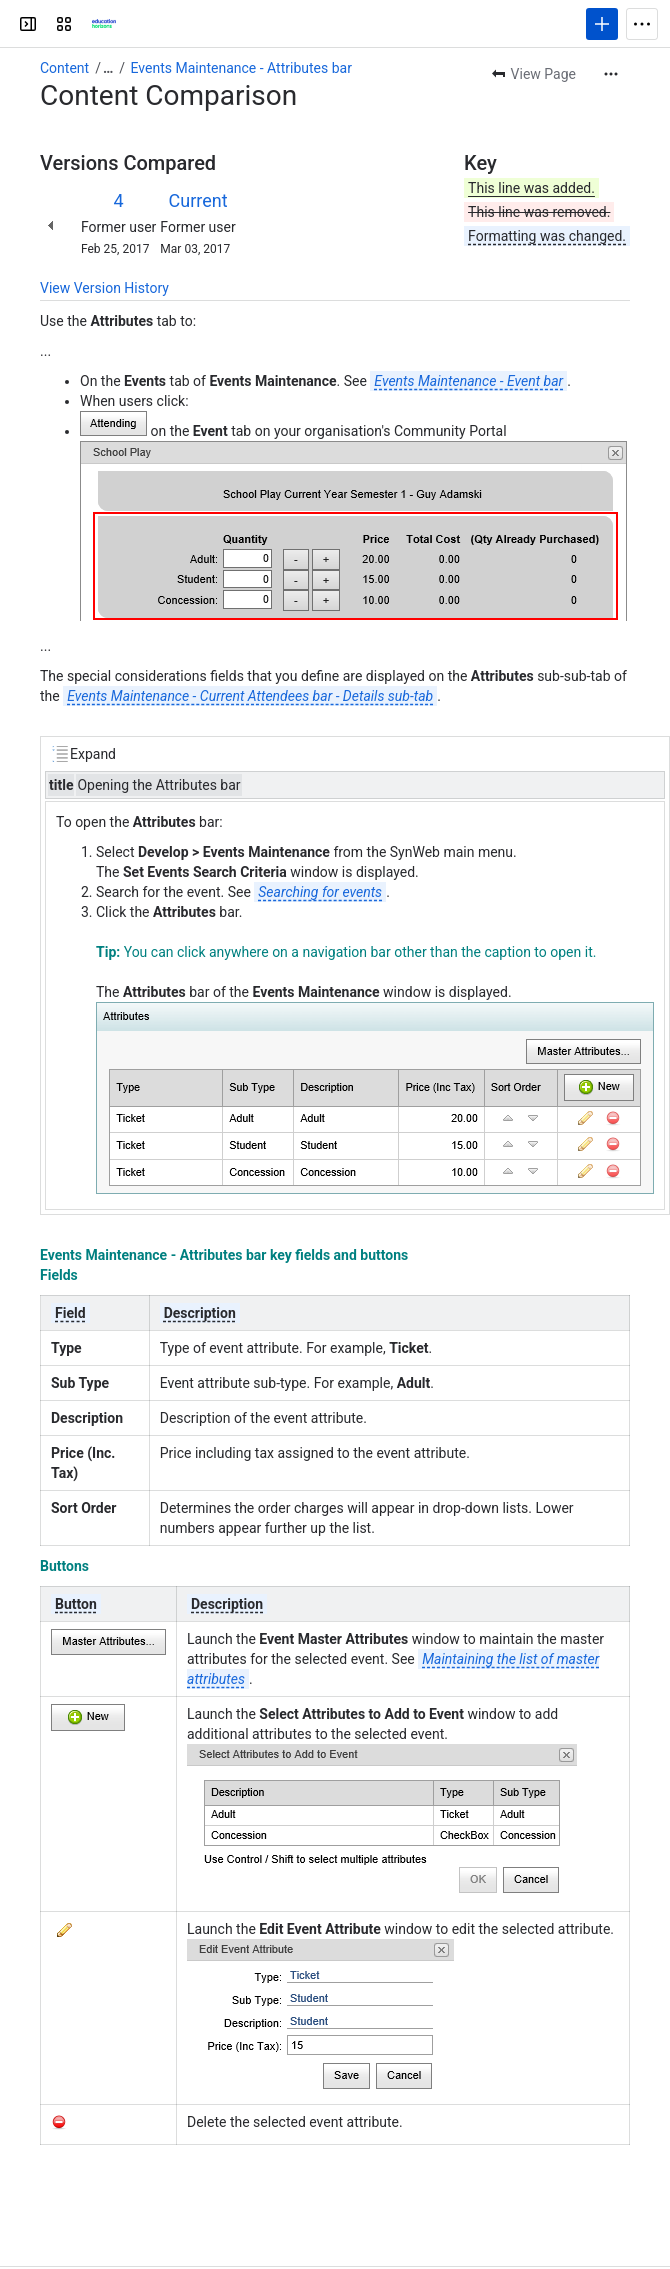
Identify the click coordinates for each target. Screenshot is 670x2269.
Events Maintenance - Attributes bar (241, 68)
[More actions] (611, 74)
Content (64, 68)
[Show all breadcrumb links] (108, 68)
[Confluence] (104, 24)
